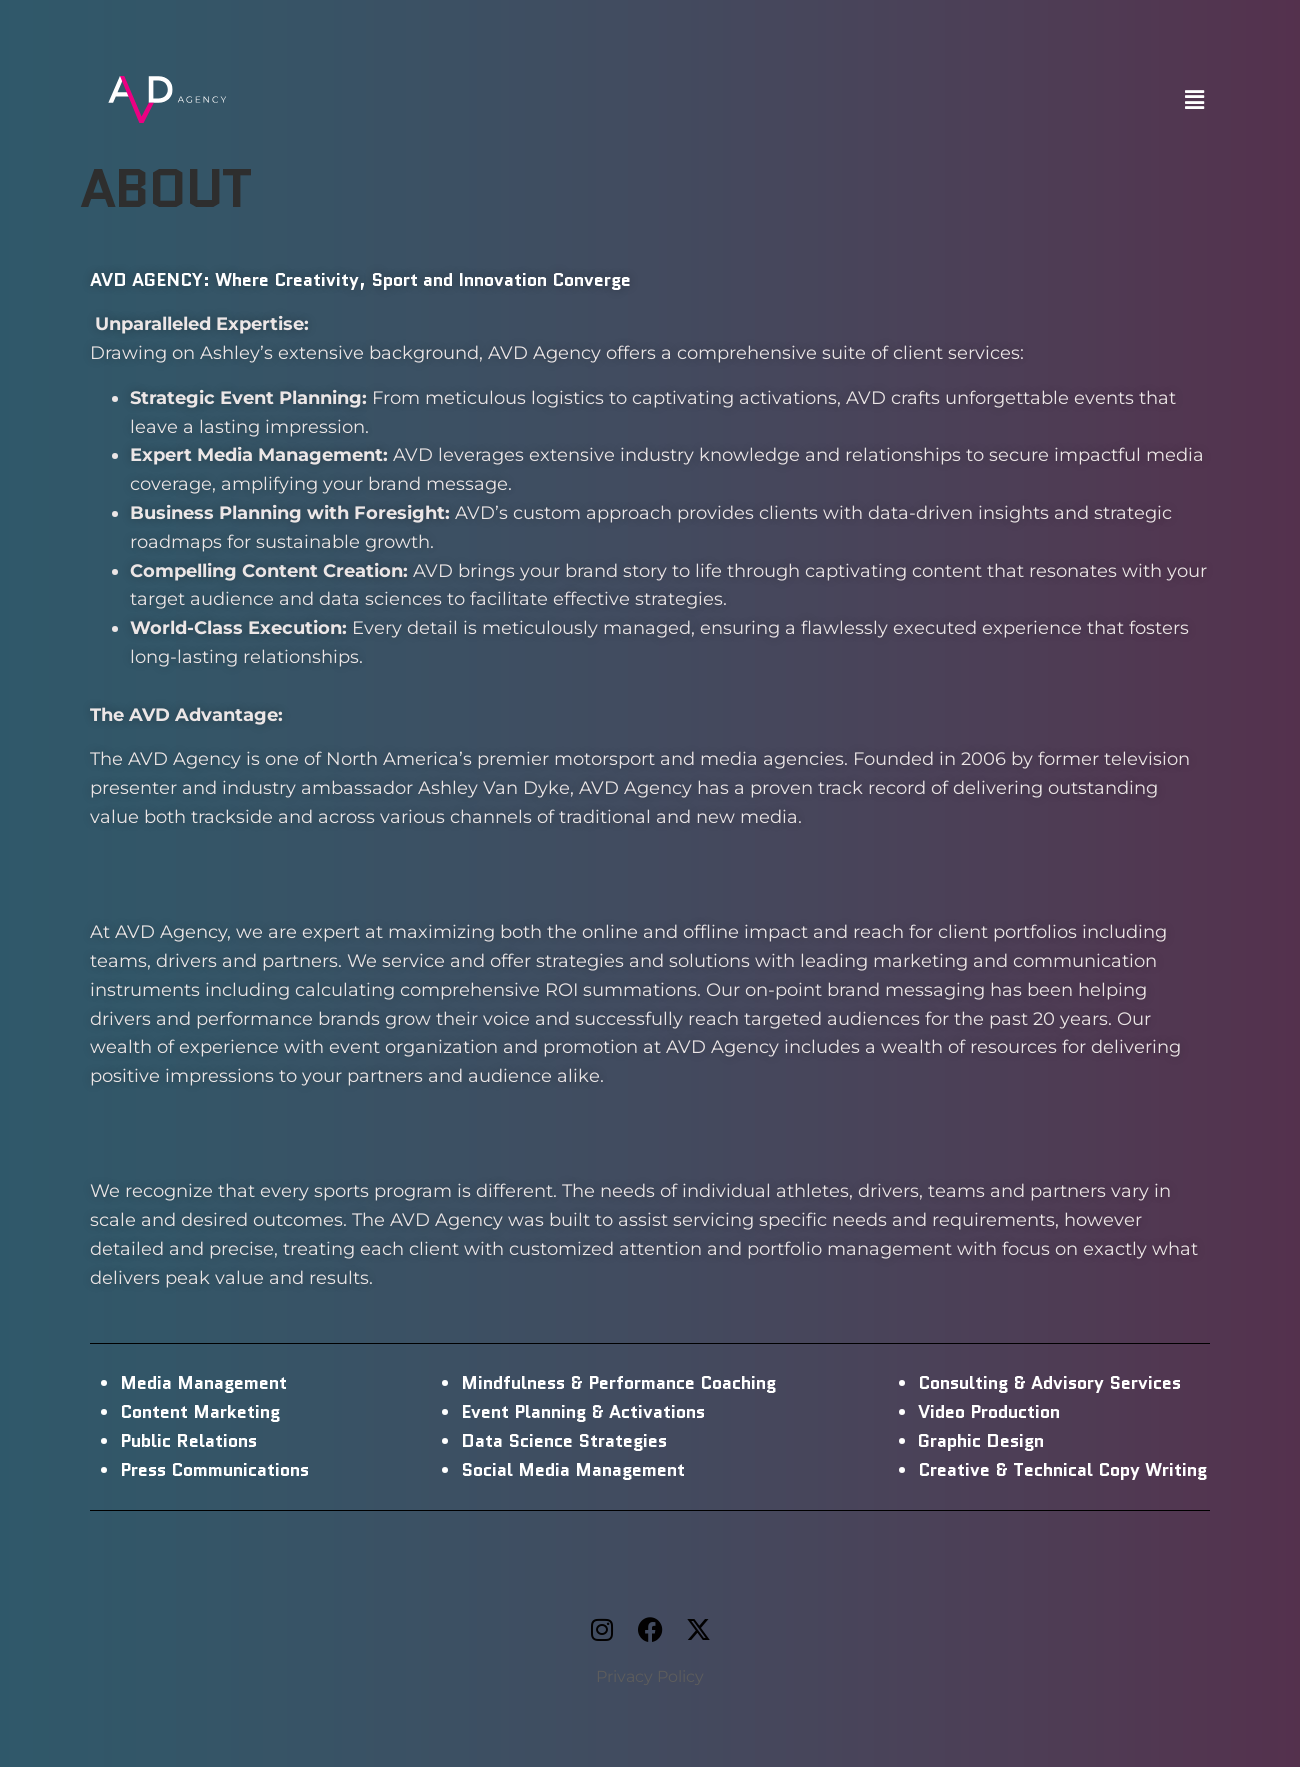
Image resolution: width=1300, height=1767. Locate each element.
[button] (1195, 99)
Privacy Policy (650, 1676)
